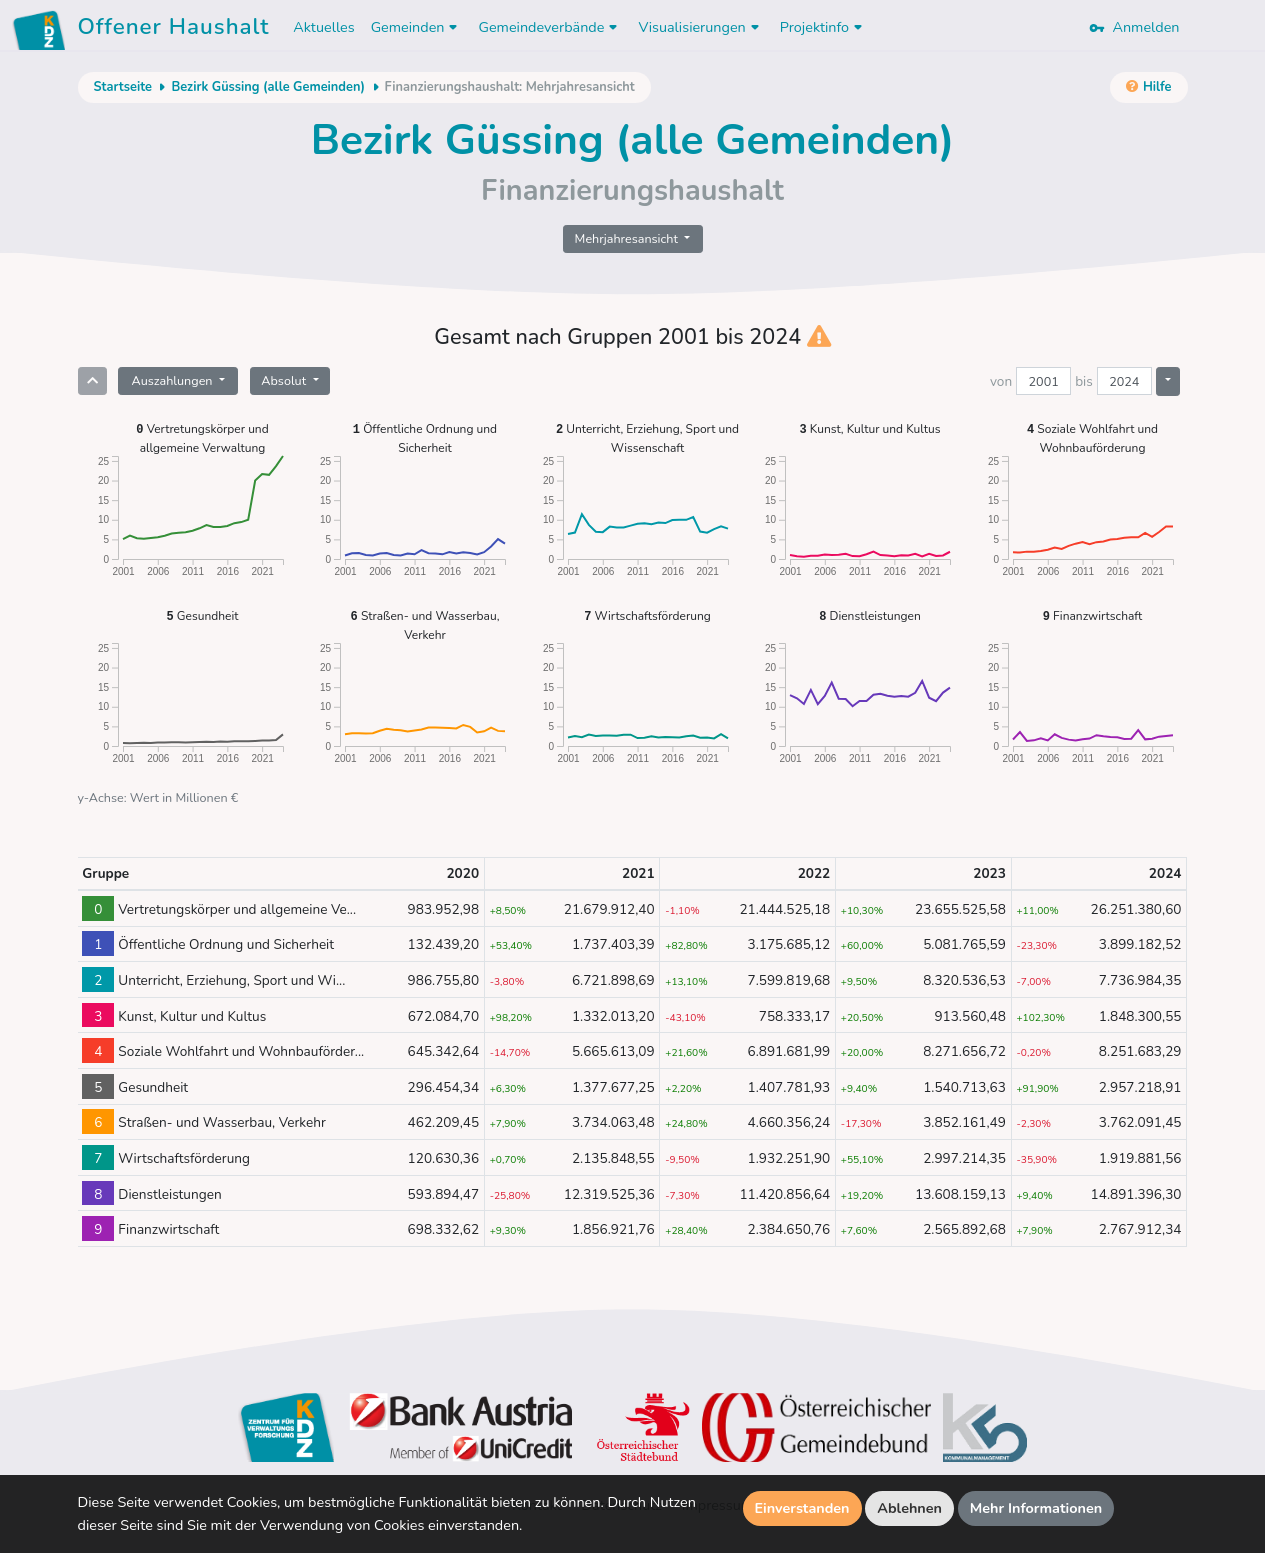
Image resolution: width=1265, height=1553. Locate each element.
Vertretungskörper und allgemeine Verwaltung (202, 437)
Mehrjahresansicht (628, 238)
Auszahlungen (173, 380)
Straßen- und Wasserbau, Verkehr (425, 624)
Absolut (285, 380)
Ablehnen (909, 1508)
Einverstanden (802, 1508)
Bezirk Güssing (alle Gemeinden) (268, 87)
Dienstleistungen (870, 615)
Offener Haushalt (174, 30)
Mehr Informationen (1036, 1508)
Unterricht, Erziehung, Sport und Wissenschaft (647, 437)
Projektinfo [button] (823, 27)
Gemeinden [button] (417, 27)
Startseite (123, 87)
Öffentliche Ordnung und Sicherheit (425, 437)
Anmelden (1134, 27)
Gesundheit (203, 615)
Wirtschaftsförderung (647, 615)
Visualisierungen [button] (700, 27)
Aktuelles (323, 27)
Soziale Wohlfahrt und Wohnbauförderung (1092, 437)
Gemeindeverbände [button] (550, 27)
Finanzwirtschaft (1092, 615)
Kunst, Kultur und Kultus (870, 428)
